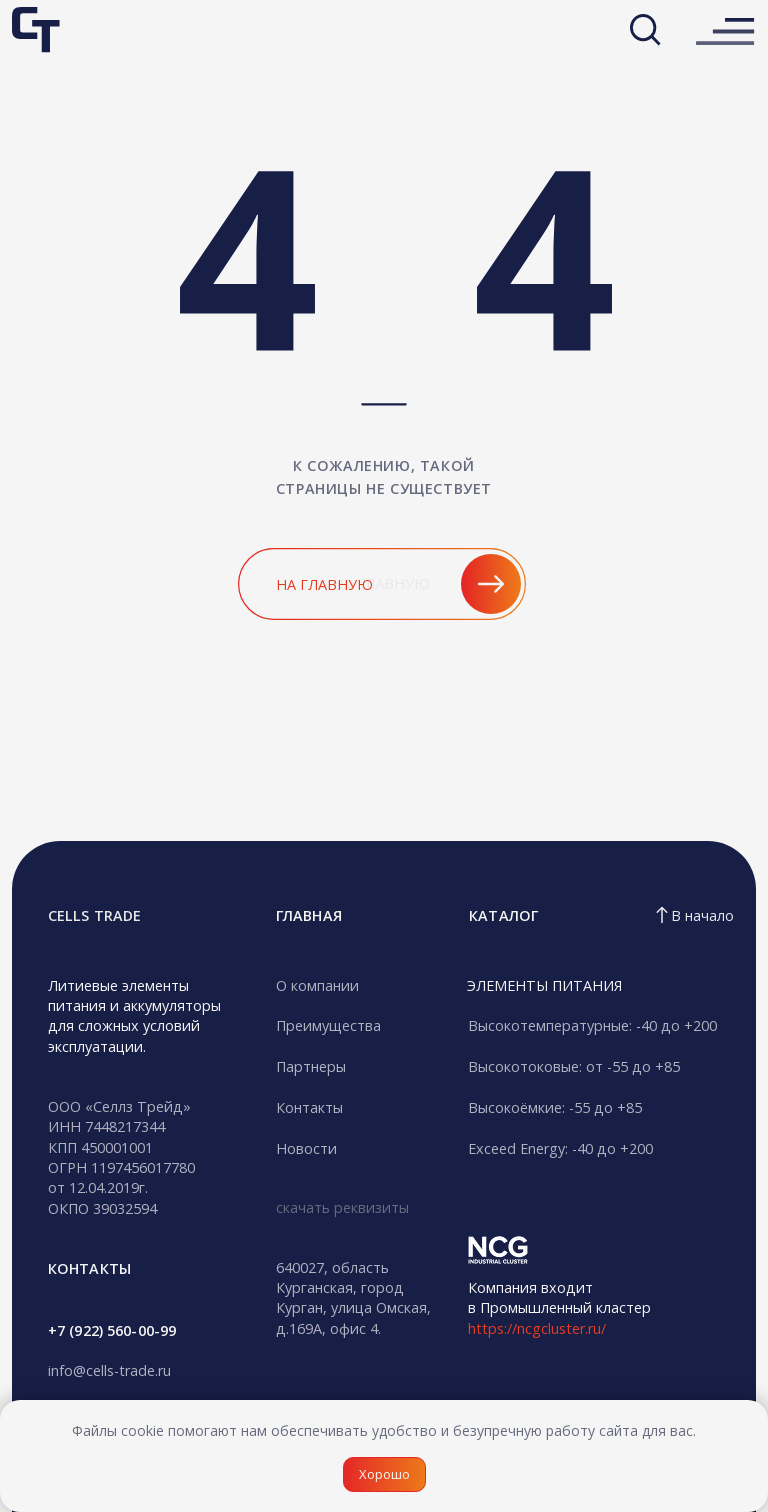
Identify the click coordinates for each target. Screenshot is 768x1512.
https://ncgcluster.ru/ (537, 1328)
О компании (317, 985)
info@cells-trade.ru (109, 1370)
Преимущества (328, 1025)
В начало (702, 915)
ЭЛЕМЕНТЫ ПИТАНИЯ (544, 985)
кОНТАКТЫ (89, 1268)
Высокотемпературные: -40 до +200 (592, 1025)
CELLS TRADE (94, 915)
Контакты (309, 1107)
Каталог (503, 915)
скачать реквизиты (342, 1207)
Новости (306, 1148)
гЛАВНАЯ (309, 915)
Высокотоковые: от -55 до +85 (574, 1066)
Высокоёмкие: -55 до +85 (555, 1107)
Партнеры (311, 1066)
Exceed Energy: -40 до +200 (560, 1148)
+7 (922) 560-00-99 (112, 1330)
